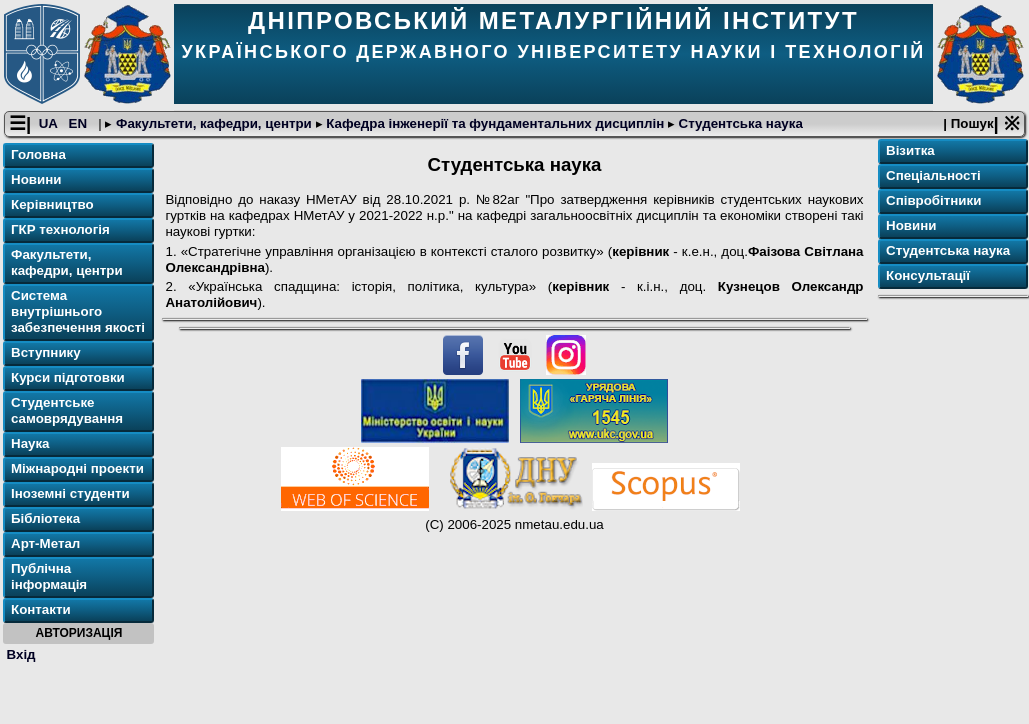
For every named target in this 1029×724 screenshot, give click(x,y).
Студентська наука (739, 123)
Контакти (41, 609)
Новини (36, 179)
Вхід (21, 654)
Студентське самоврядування (67, 410)
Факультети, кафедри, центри (213, 123)
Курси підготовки (68, 377)
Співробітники (933, 200)
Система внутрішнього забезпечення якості (78, 311)
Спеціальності (933, 175)
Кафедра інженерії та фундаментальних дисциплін (495, 123)
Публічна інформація (49, 576)
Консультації (928, 275)
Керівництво (52, 204)
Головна (38, 154)
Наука (30, 443)
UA (50, 123)
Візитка (910, 150)
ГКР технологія (60, 229)
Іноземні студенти (70, 493)
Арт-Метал (45, 543)
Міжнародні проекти (77, 468)
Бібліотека (45, 518)
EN (80, 123)
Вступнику (46, 352)
